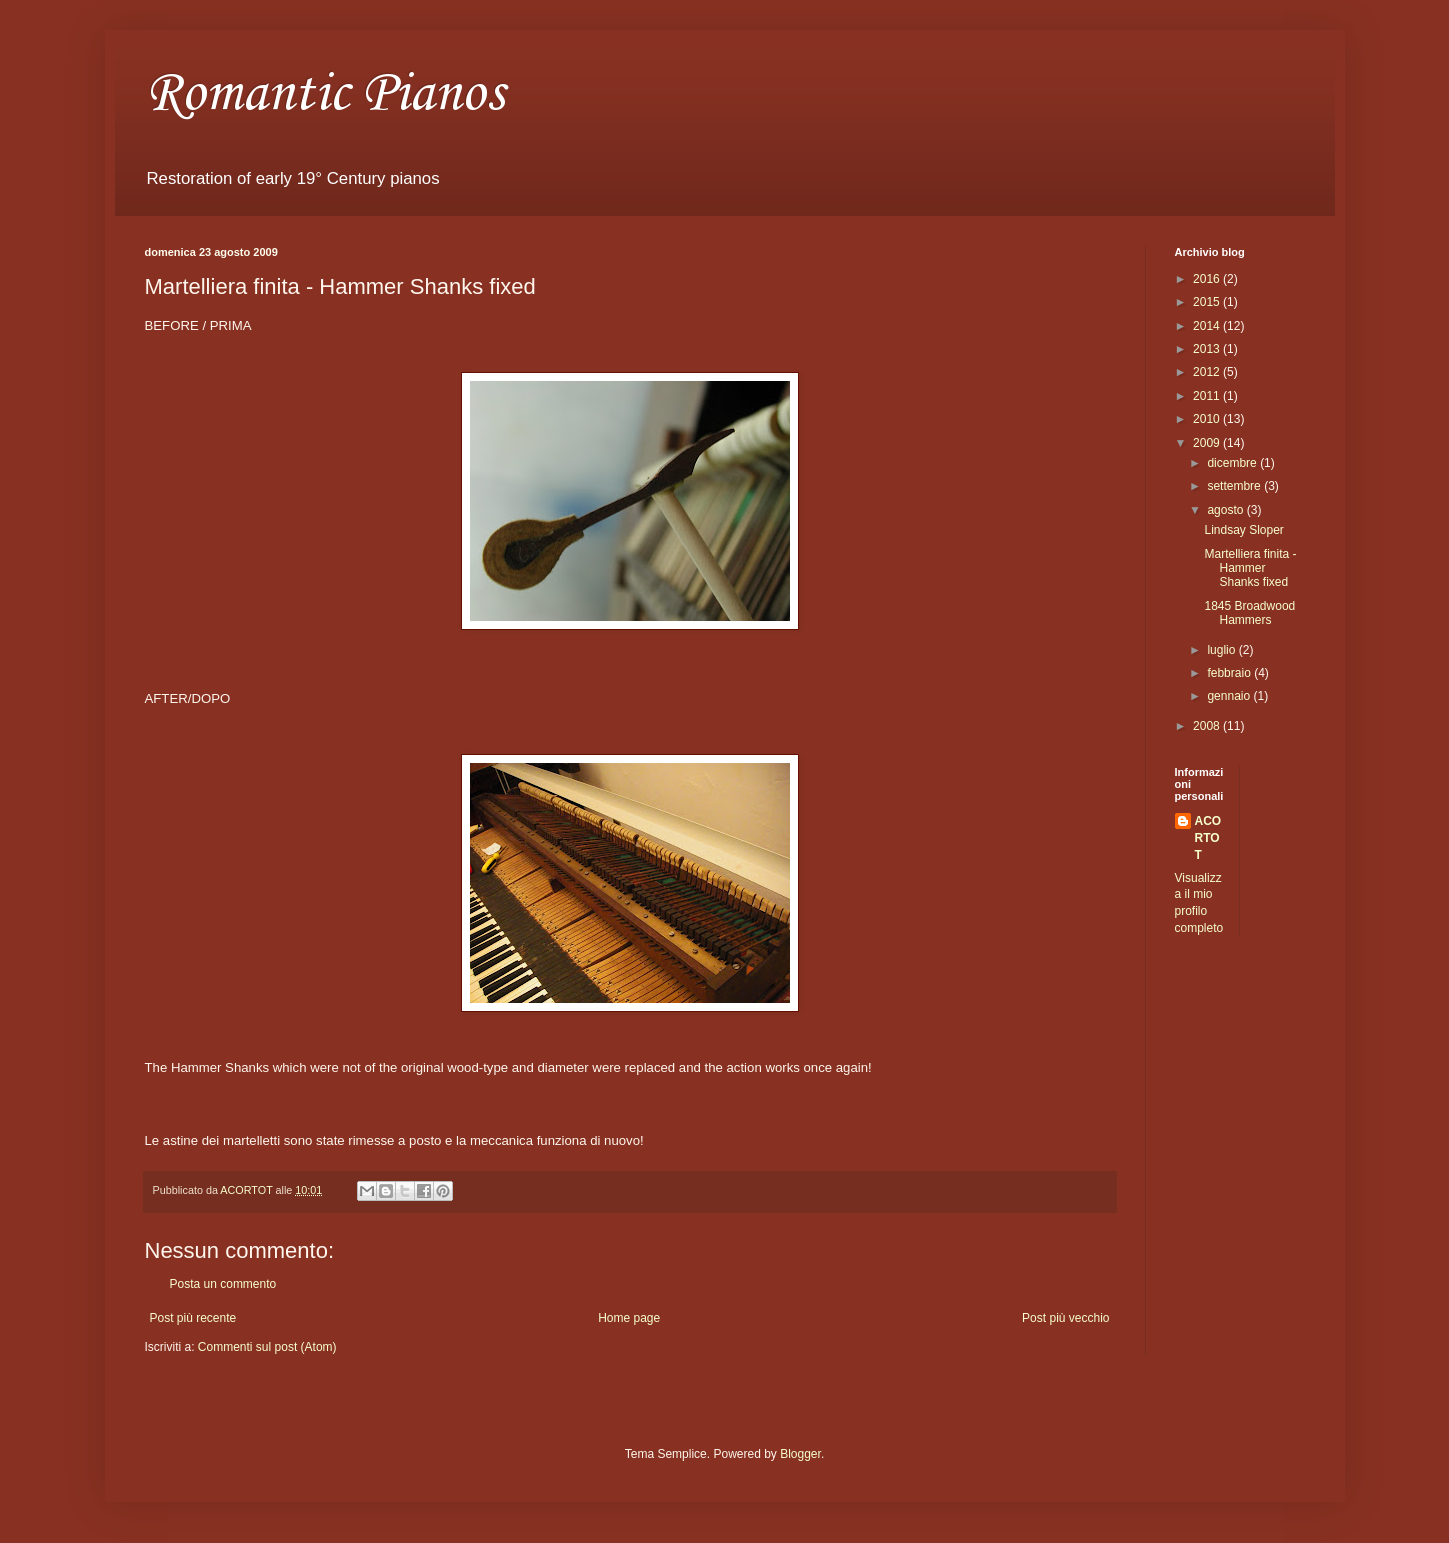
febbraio (1230, 673)
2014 (1208, 326)
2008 (1208, 726)
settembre (1235, 486)
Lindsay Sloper (1243, 530)
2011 (1208, 396)
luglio (1222, 650)
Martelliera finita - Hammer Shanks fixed (1250, 568)
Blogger (800, 1454)
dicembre (1233, 463)
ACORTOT (1208, 838)
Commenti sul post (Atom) (267, 1347)
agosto (1226, 510)
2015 (1208, 302)
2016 (1208, 279)
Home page (629, 1318)
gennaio (1230, 696)
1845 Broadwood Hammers (1249, 613)
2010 (1208, 419)
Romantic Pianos (324, 94)
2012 (1208, 372)
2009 (1208, 443)
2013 (1208, 349)
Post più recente (193, 1318)
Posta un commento (223, 1284)
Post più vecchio (1065, 1318)
